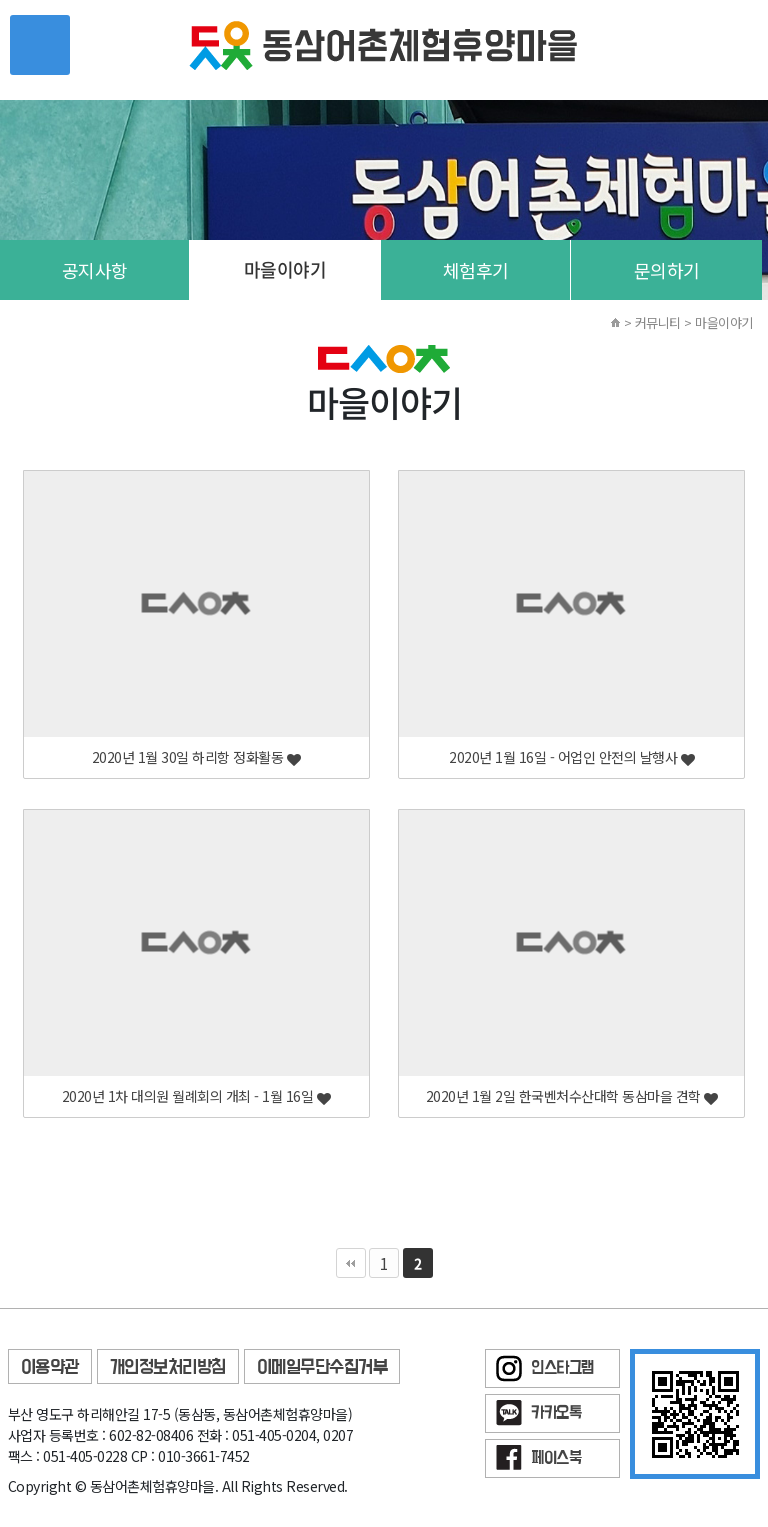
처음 (351, 1263)
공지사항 (95, 270)
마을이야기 (285, 269)
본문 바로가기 (0, 0)
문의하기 (667, 270)
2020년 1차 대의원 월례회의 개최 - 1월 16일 (196, 1096)
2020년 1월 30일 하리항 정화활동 (196, 757)
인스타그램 (562, 1368)
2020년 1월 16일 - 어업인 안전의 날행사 (571, 757)
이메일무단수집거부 (322, 1367)
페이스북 (556, 1458)
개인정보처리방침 (168, 1367)
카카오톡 (556, 1413)
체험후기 (476, 270)
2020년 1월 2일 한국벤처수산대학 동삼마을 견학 (572, 1096)
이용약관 (50, 1367)
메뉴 (40, 45)
